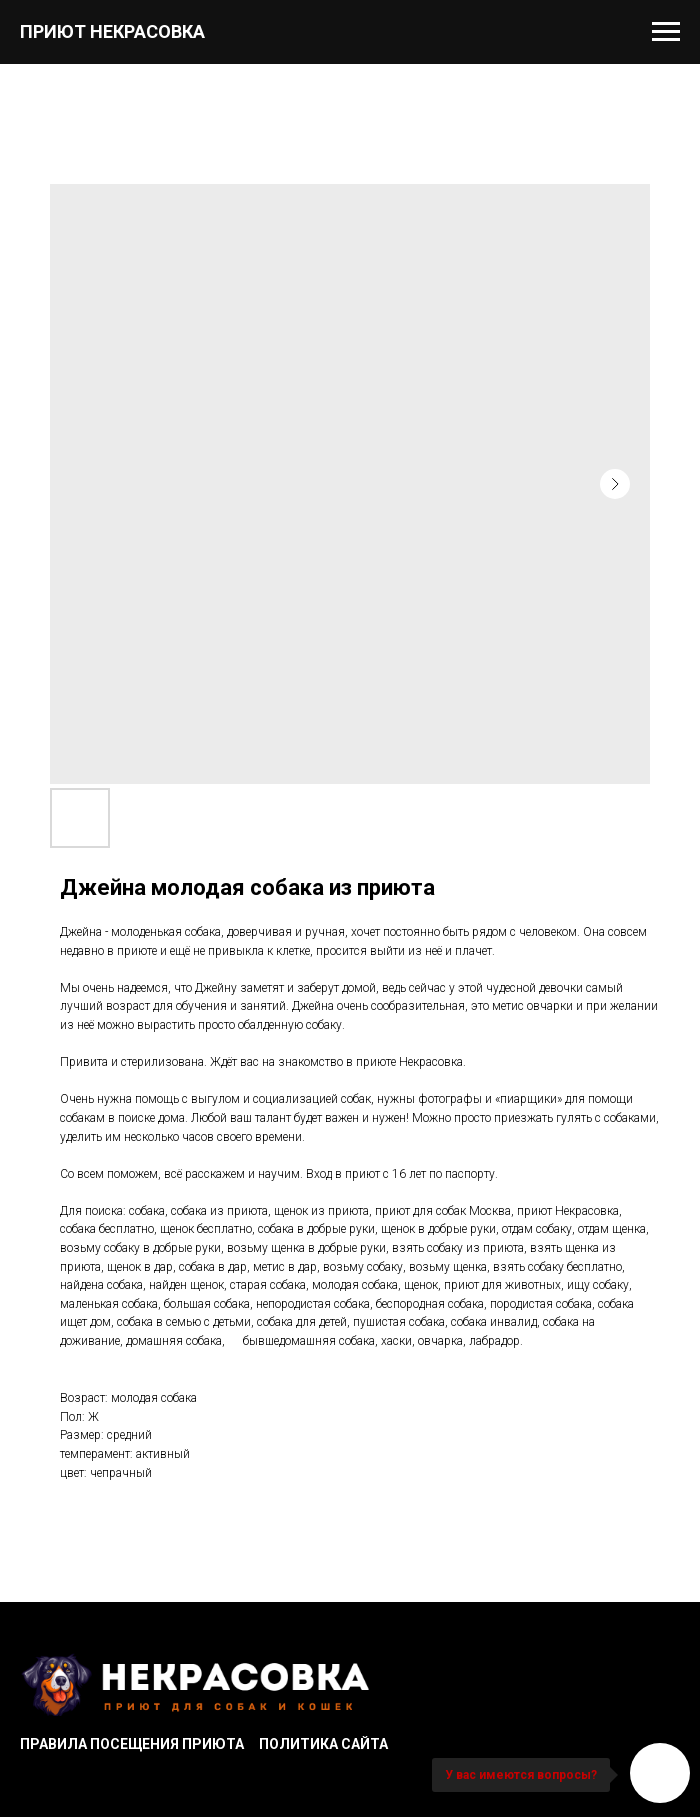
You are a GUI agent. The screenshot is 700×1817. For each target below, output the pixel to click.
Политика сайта (323, 1744)
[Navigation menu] (666, 32)
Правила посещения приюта (132, 1744)
